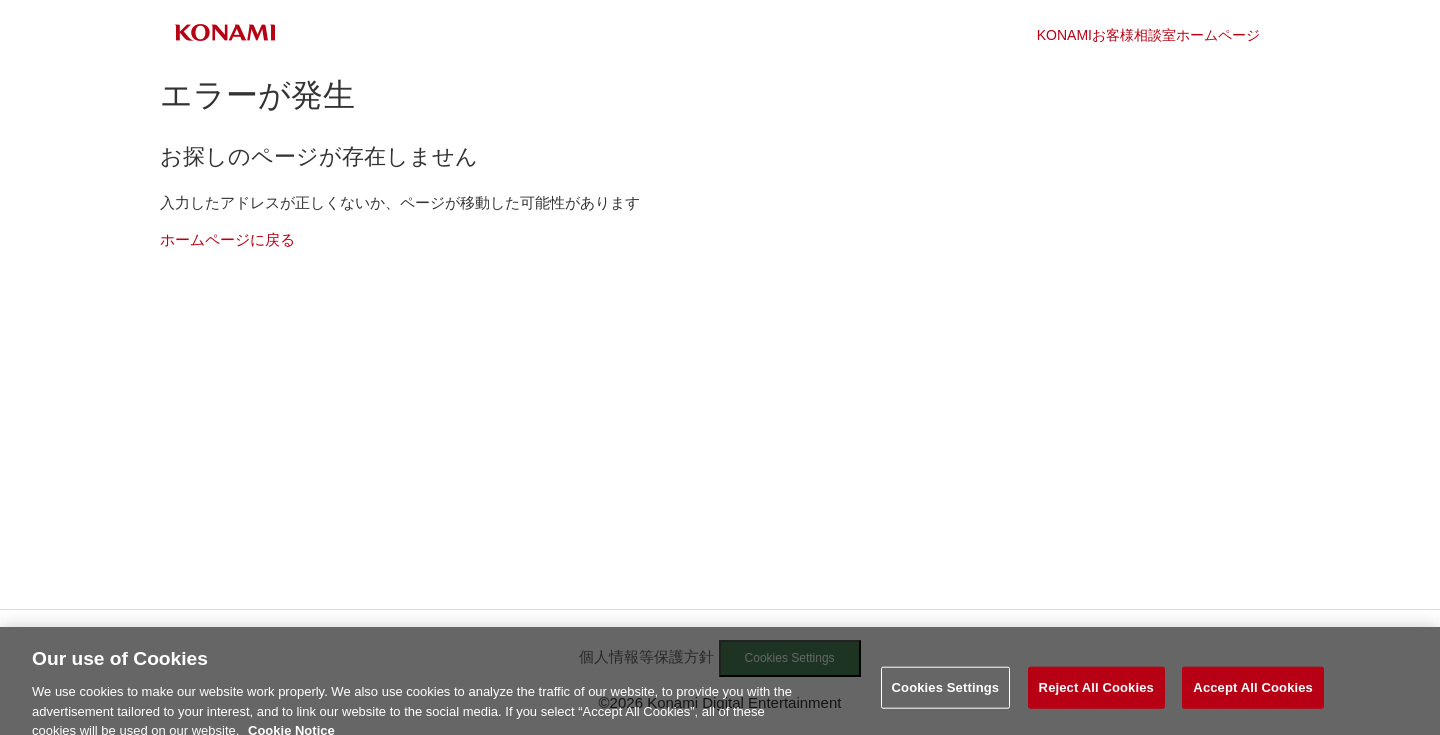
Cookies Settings (946, 692)
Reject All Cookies (1096, 692)
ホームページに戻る (227, 239)
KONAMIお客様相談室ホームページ (1148, 35)
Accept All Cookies (1253, 692)
